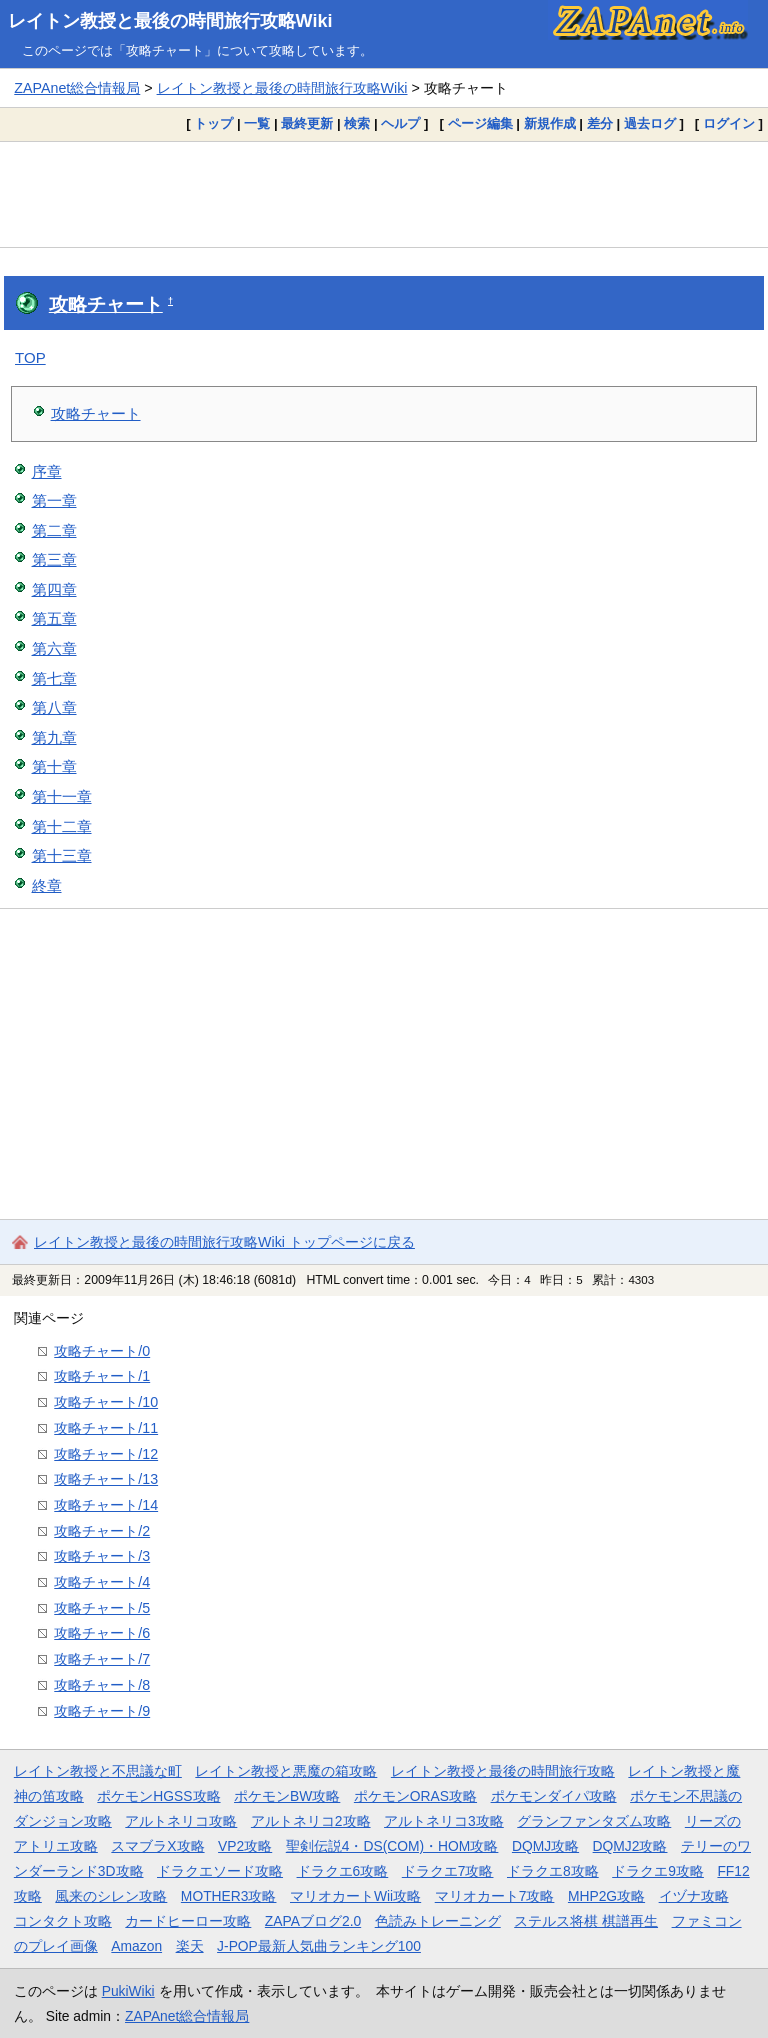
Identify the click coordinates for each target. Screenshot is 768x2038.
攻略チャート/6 (102, 1633)
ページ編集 (480, 123)
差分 (600, 123)
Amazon (136, 1946)
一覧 (257, 123)
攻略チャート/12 (106, 1454)
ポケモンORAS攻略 (415, 1796)
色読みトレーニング (438, 1921)
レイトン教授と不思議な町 (98, 1771)
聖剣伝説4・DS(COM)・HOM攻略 (392, 1846)
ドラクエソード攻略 (220, 1871)
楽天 (190, 1946)
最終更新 (307, 123)
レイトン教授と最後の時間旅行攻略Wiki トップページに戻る (224, 1242)
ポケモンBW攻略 (287, 1796)
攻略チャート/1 (102, 1376)
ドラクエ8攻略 (553, 1871)
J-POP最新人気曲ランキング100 (319, 1946)
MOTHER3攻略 (229, 1896)
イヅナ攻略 (694, 1896)
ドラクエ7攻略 (448, 1871)
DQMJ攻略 (545, 1846)
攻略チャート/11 (106, 1428)
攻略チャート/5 (102, 1608)
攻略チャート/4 (102, 1582)
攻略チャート (106, 304)
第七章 (54, 678)
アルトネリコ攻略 (181, 1821)
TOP (30, 357)
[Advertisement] (384, 194)
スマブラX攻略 (157, 1846)
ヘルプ (400, 123)
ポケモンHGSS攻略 (158, 1796)
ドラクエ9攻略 (658, 1871)
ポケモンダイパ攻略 (554, 1796)
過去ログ (650, 123)
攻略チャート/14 (106, 1505)
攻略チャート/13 (106, 1479)
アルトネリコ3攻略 (444, 1821)
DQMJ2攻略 (630, 1846)
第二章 (54, 530)
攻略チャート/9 (102, 1711)
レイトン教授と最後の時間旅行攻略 (503, 1771)
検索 (357, 123)
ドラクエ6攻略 (343, 1871)
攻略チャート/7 (102, 1659)
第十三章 (62, 855)
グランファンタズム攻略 (594, 1821)
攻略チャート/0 (102, 1351)
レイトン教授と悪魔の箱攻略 (286, 1771)
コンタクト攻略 (63, 1921)
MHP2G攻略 (606, 1896)
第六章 (54, 648)
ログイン (729, 123)
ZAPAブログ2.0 (313, 1921)
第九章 (54, 737)
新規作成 (550, 123)
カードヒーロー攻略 (188, 1921)
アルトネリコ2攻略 (311, 1821)
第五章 (54, 618)
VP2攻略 (245, 1846)
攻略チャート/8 (102, 1685)
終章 (47, 885)
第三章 (54, 559)
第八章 (54, 707)
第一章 (54, 500)
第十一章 (62, 796)
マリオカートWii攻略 (355, 1896)
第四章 (54, 589)
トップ (213, 123)
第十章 (54, 766)
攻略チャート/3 (102, 1556)
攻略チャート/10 (106, 1402)
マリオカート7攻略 (495, 1896)
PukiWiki (128, 1991)
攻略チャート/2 (102, 1531)
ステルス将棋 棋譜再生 (586, 1921)
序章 (47, 471)
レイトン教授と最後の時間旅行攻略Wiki (170, 21)
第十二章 (62, 826)
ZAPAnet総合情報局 (77, 88)
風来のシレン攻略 (111, 1896)
